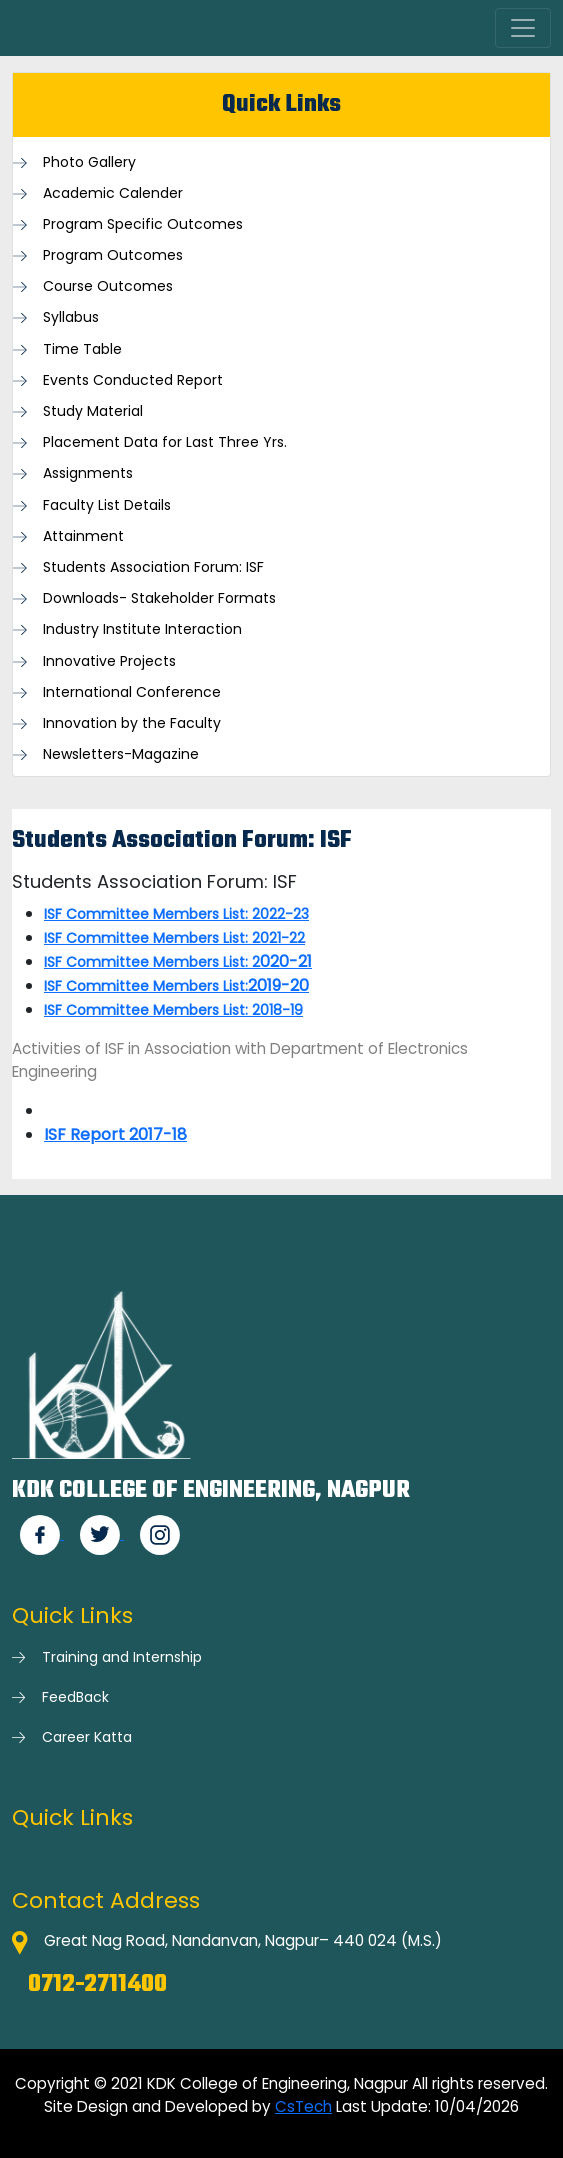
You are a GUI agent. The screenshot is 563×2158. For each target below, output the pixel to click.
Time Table (82, 349)
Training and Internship (122, 1657)
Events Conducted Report (133, 380)
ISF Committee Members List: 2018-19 (173, 1010)
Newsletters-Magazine (121, 754)
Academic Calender (113, 193)
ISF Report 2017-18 (115, 1134)
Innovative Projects (109, 661)
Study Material (93, 411)
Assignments (88, 473)
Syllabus (71, 317)
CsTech (303, 2106)
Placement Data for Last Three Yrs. (165, 442)
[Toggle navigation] (523, 28)
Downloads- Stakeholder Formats (159, 598)
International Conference (132, 692)
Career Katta (87, 1737)
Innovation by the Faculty (132, 723)
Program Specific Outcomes (143, 224)
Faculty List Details (107, 505)
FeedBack (75, 1697)
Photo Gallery (89, 162)
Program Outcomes (113, 255)
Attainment (83, 536)
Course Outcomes (108, 286)
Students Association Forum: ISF (153, 567)
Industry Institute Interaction (142, 629)
